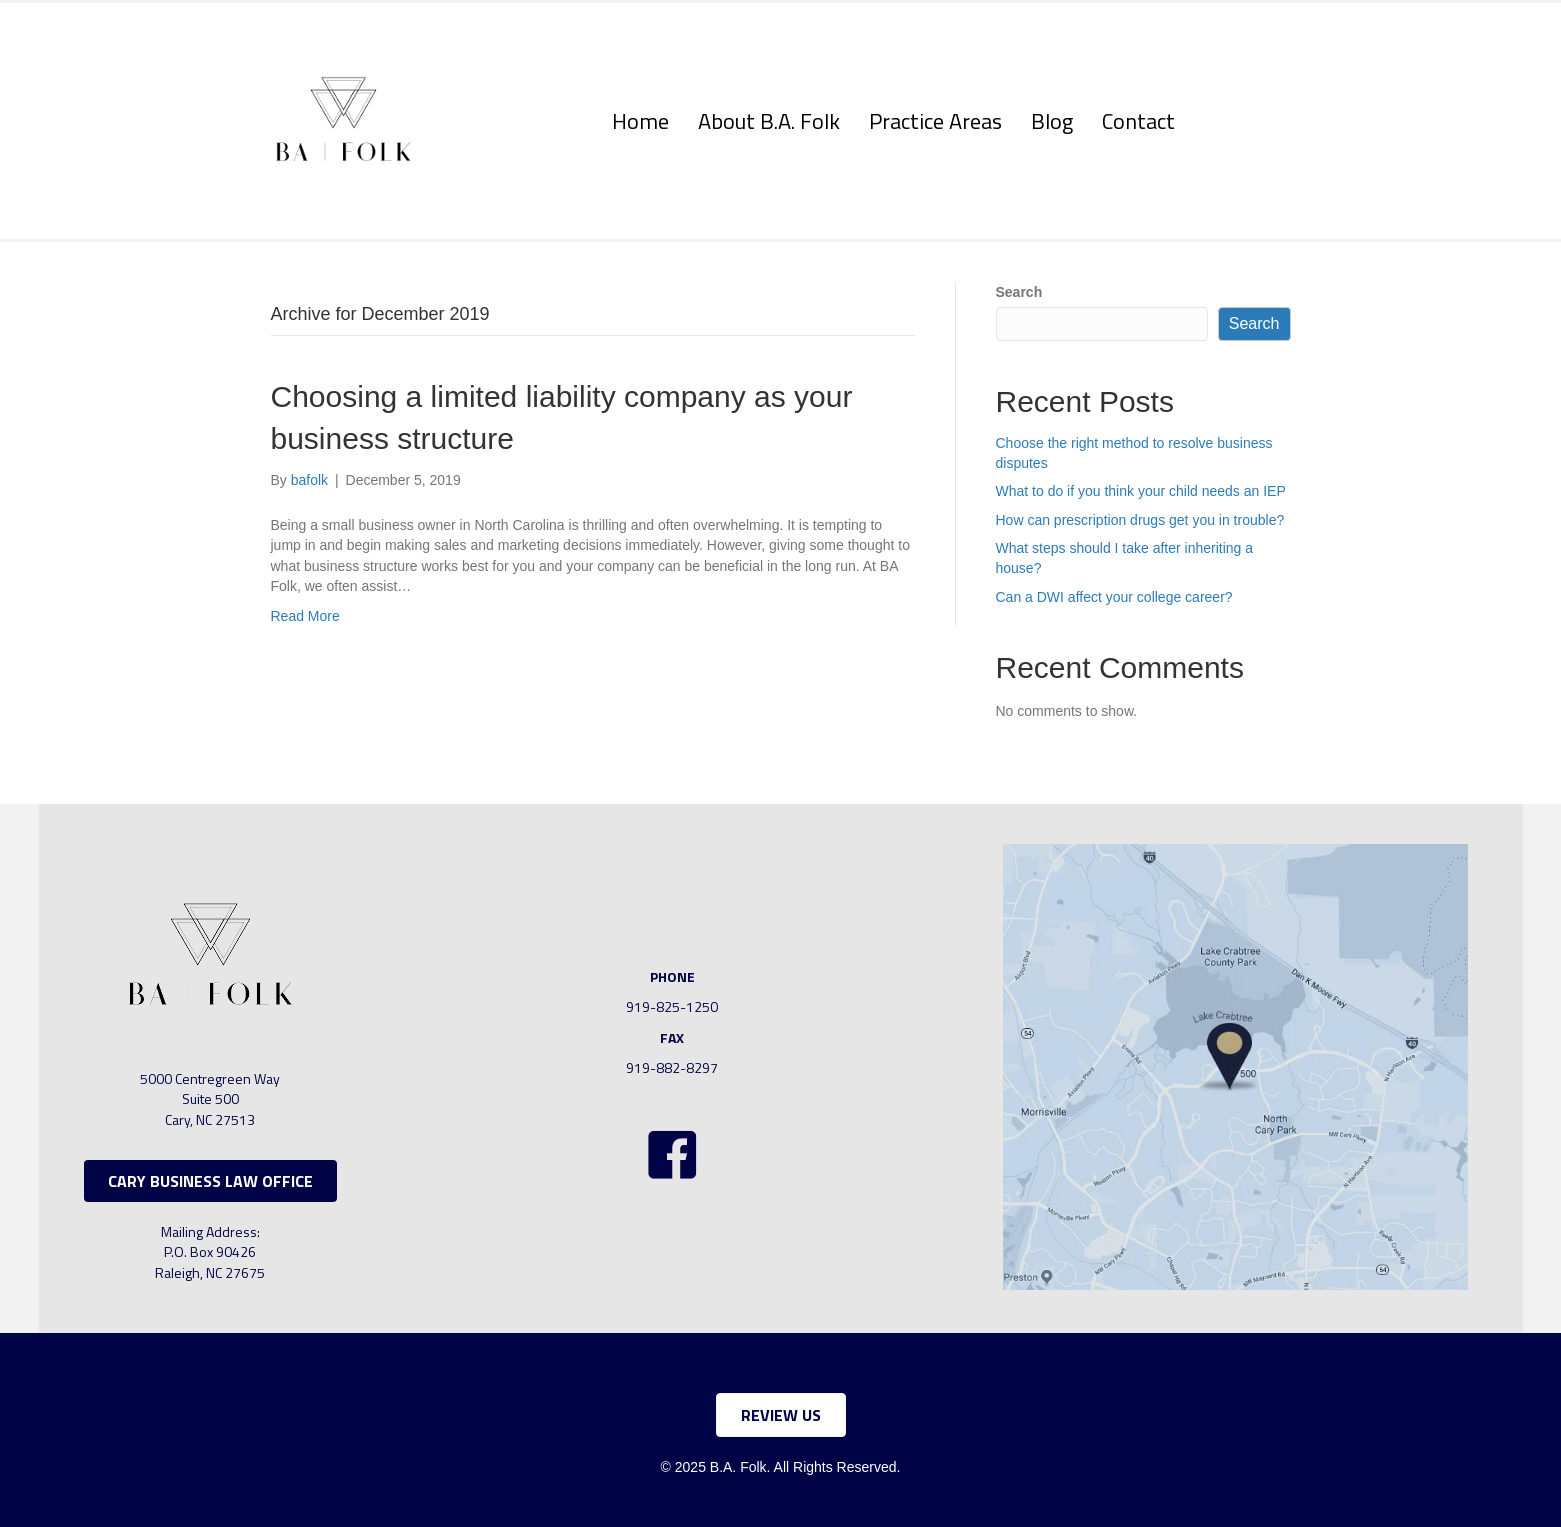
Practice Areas (935, 121)
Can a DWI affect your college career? (1114, 597)
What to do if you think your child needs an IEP (1141, 491)
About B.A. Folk (769, 121)
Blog (1052, 121)
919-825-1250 (672, 1006)
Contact (1138, 121)
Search (1019, 292)
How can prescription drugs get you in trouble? (1140, 520)
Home (640, 121)
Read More (305, 616)
